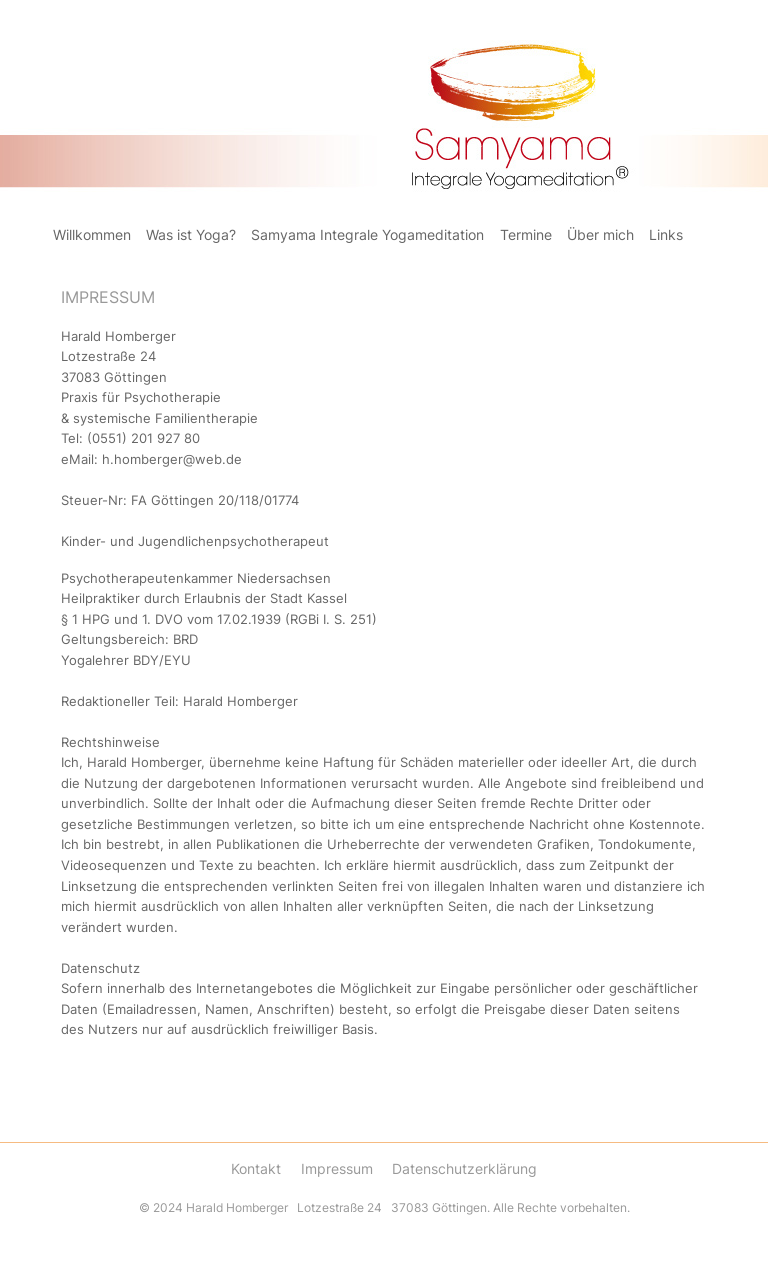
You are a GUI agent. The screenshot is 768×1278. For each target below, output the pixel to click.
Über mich (600, 235)
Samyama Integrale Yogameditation (367, 235)
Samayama (252, 30)
